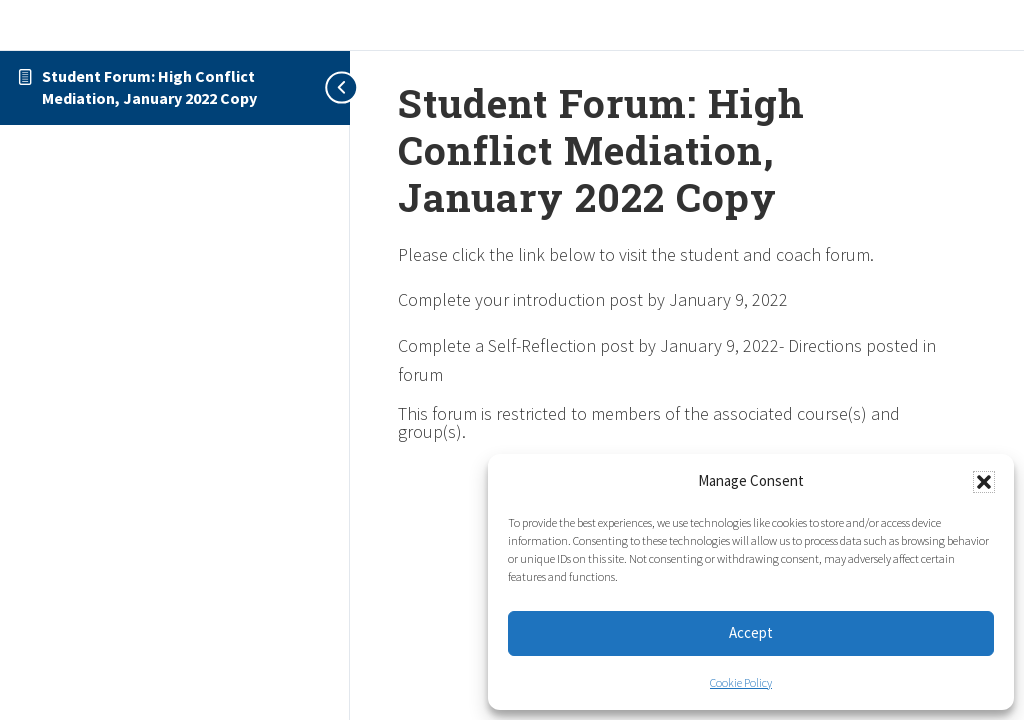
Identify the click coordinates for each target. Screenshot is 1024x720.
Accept (751, 632)
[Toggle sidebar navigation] (330, 87)
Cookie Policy (741, 682)
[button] (984, 482)
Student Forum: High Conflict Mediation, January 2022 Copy (149, 87)
